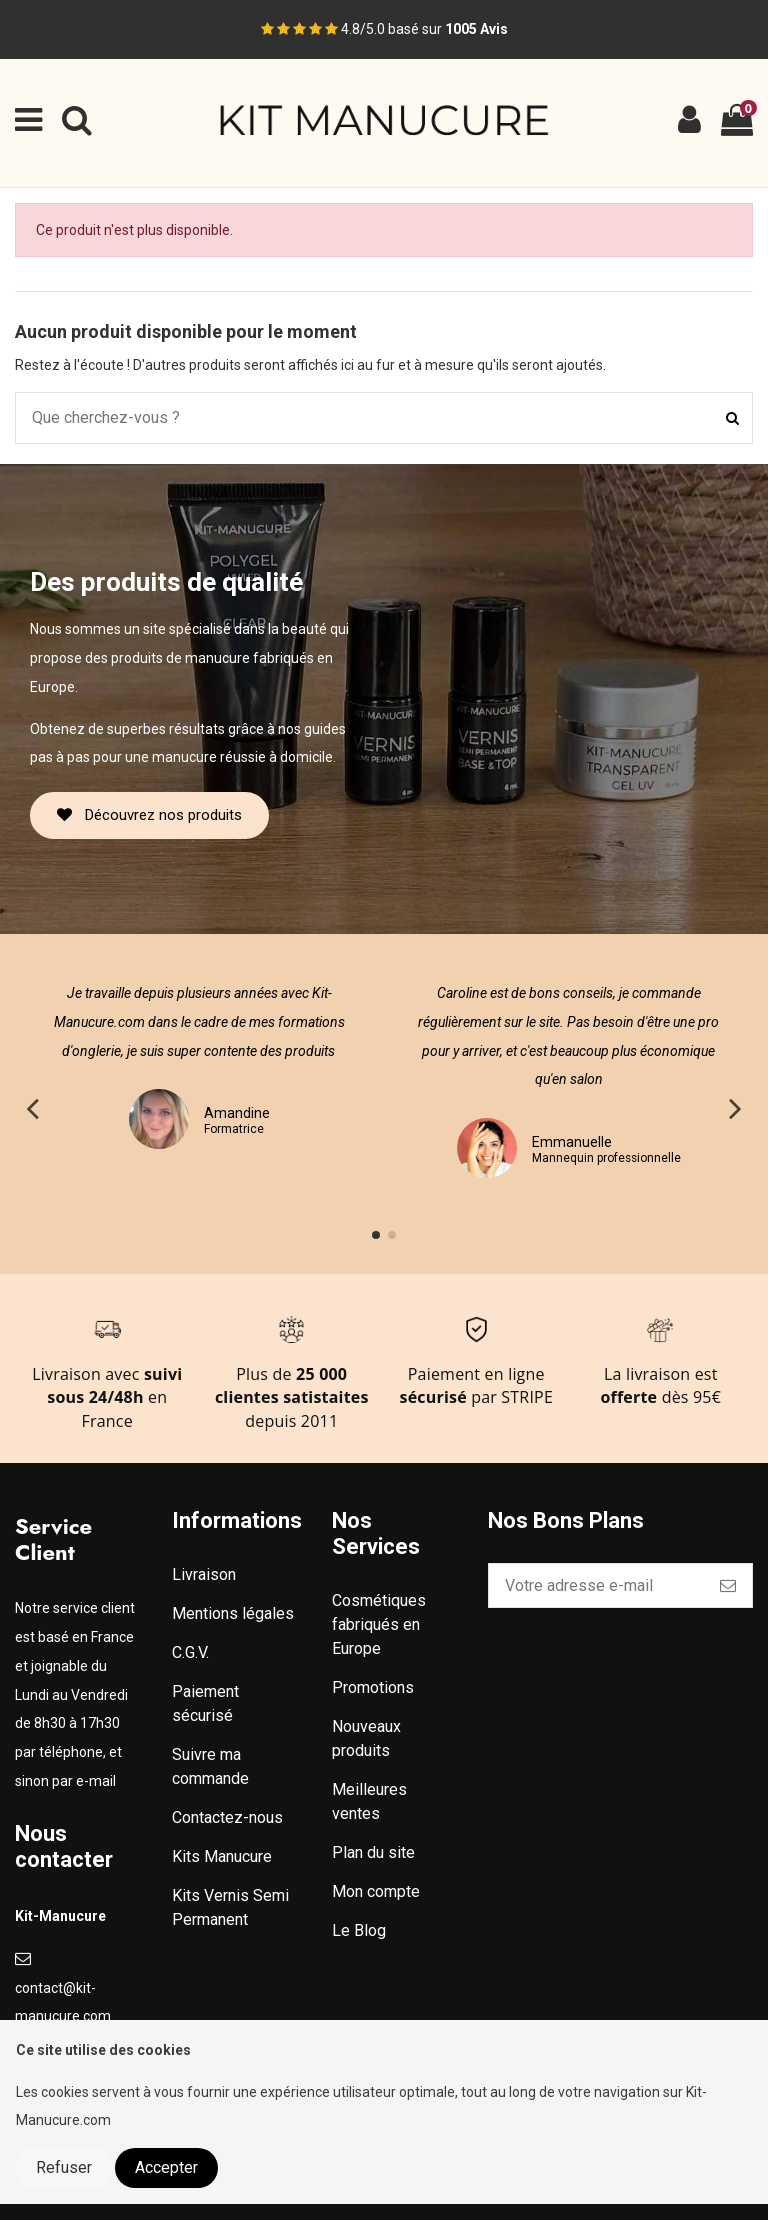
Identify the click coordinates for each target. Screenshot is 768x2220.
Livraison (204, 1574)
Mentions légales (233, 1613)
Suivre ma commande (210, 1766)
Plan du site (373, 1852)
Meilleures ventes (369, 1801)
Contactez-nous (227, 1817)
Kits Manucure (222, 1856)
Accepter (166, 2167)
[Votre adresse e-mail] (596, 1585)
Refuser (64, 2167)
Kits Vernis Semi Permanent (230, 1907)
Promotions (373, 1687)
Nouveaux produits (366, 1738)
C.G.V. (190, 1652)
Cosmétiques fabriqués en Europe (379, 1624)
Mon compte (376, 1891)
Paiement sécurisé (205, 1703)
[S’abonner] (728, 1585)
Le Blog (359, 1930)
